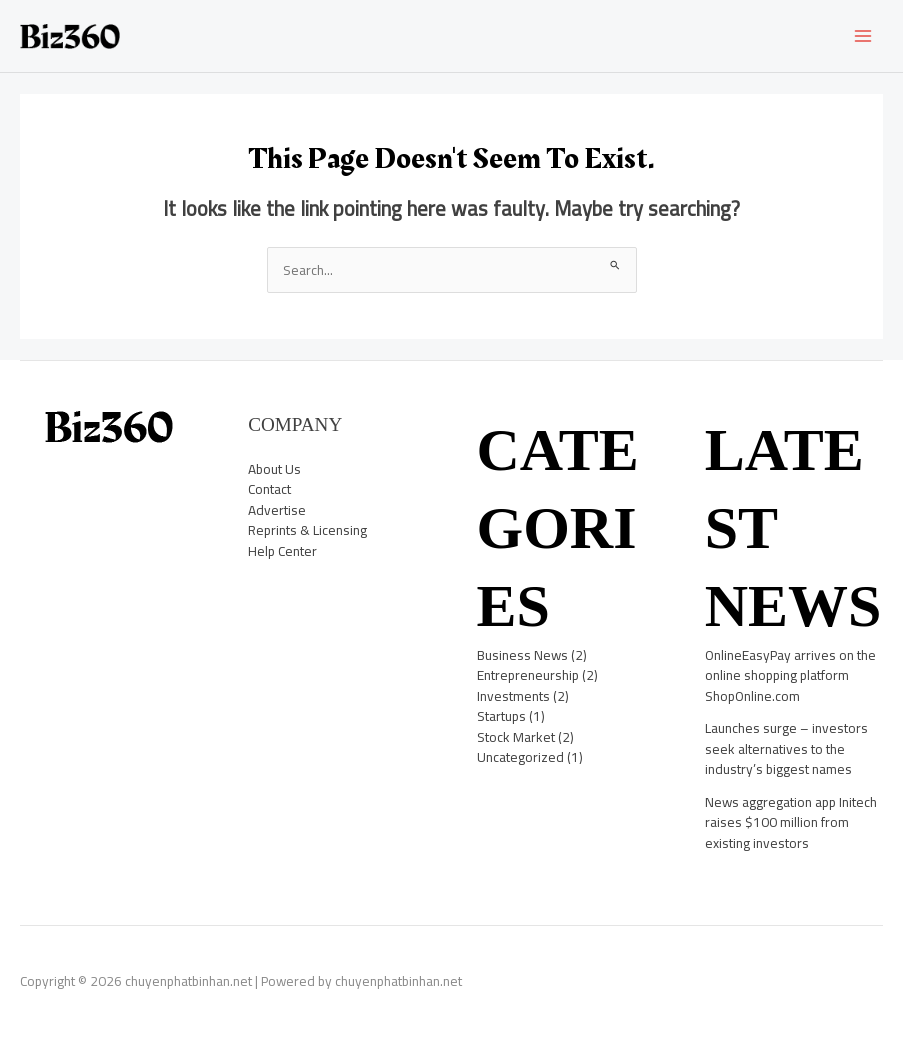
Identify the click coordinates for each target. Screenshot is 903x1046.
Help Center (282, 551)
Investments (513, 696)
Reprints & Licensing (307, 530)
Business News (522, 655)
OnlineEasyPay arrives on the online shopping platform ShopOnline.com (790, 675)
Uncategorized (520, 757)
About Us (274, 469)
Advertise (277, 510)
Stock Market (516, 737)
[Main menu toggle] (863, 36)
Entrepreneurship (528, 675)
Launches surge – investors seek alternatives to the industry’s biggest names (786, 748)
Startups (501, 716)
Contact (269, 489)
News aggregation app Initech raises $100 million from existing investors (791, 822)
